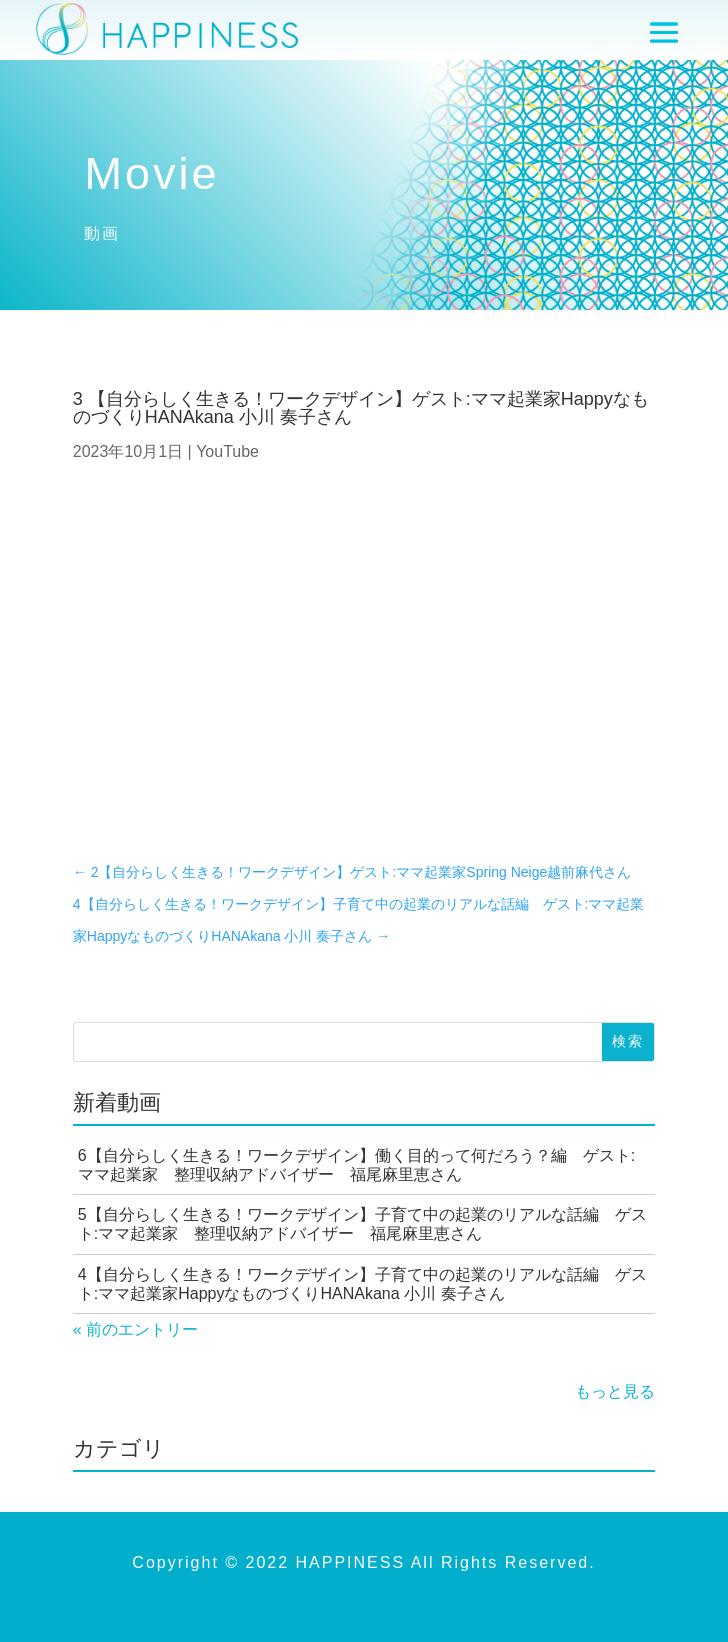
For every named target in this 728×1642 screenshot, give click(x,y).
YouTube (227, 451)
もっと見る (615, 1391)
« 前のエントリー (135, 1329)
